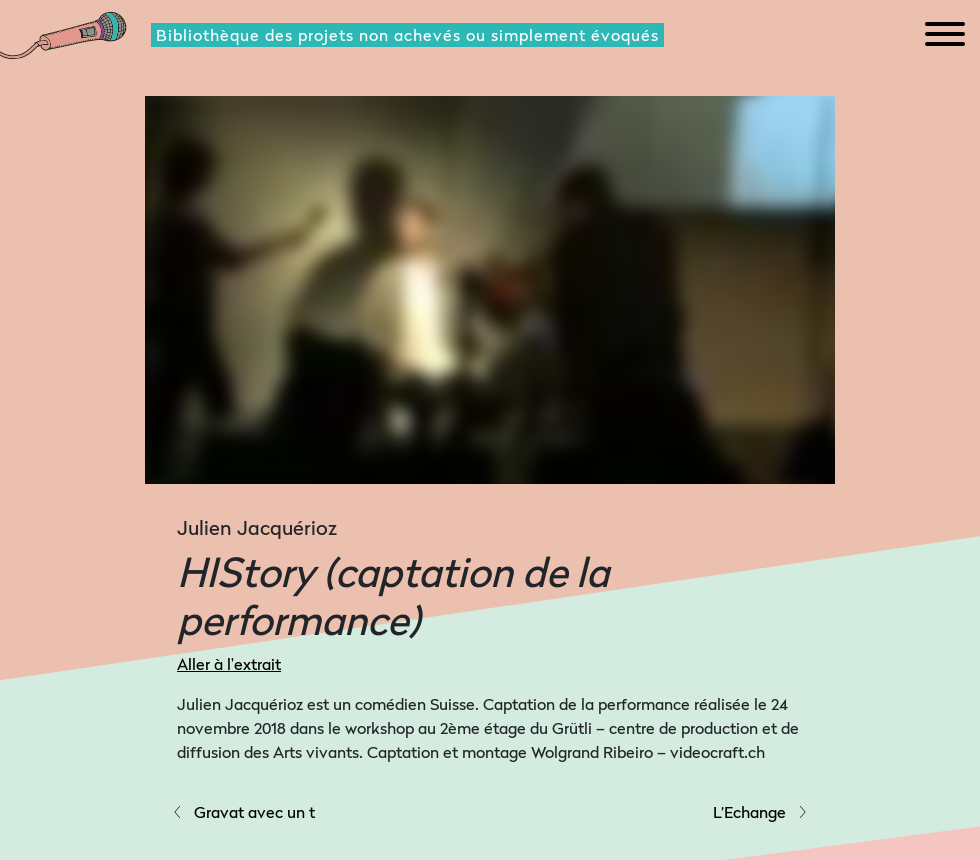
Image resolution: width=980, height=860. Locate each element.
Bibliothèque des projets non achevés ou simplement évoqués (407, 35)
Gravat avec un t (243, 812)
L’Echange (760, 812)
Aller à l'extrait (229, 664)
